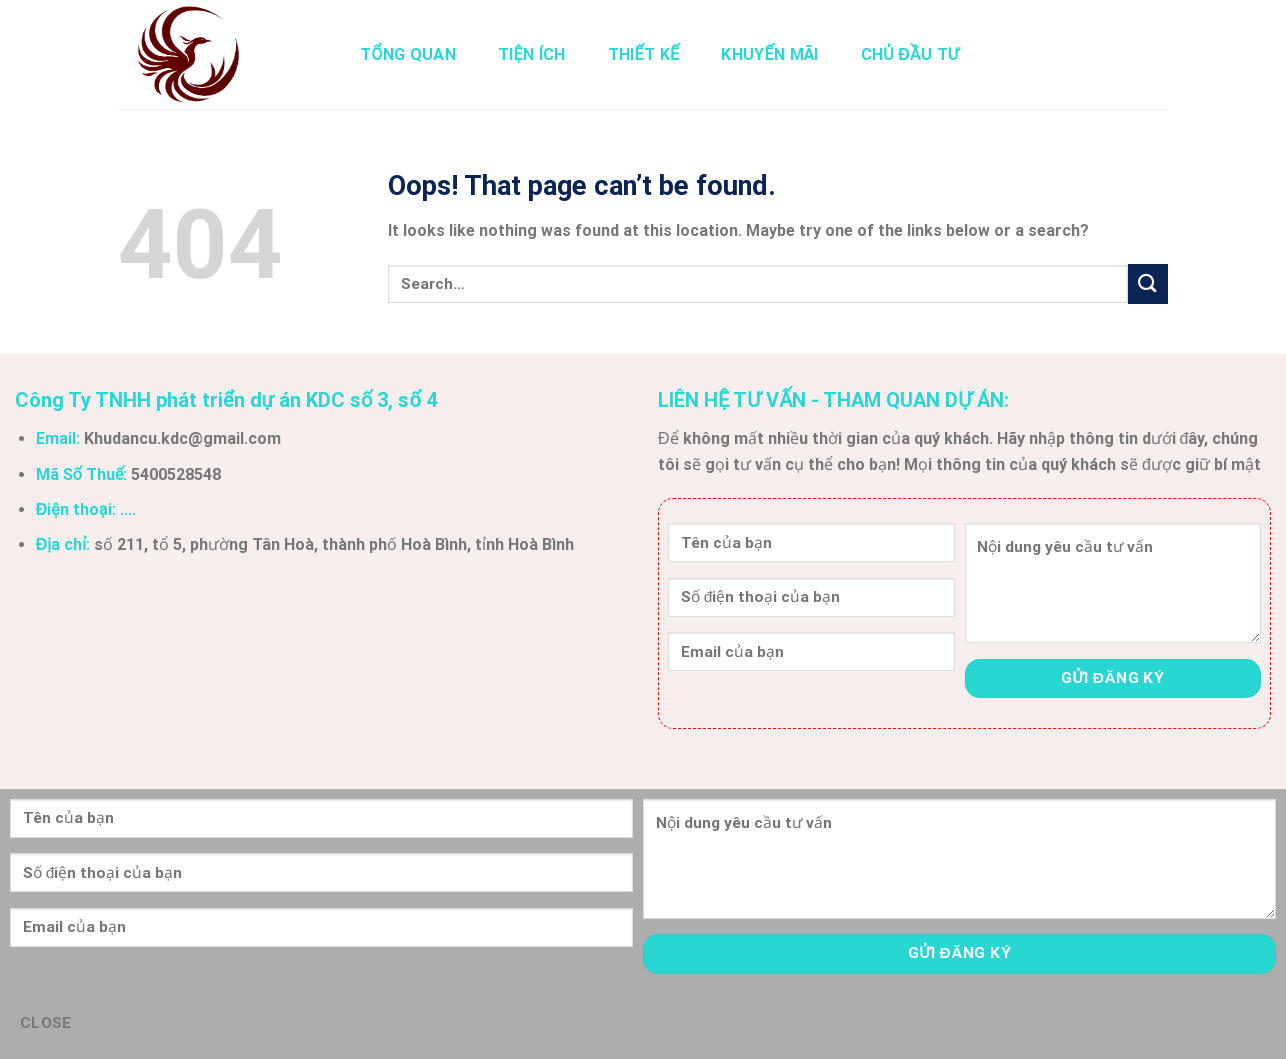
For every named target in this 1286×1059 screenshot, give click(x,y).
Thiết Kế (644, 54)
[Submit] (1148, 283)
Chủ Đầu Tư (910, 54)
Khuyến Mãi (769, 54)
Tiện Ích (532, 54)
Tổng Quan (408, 54)
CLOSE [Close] (46, 1023)
